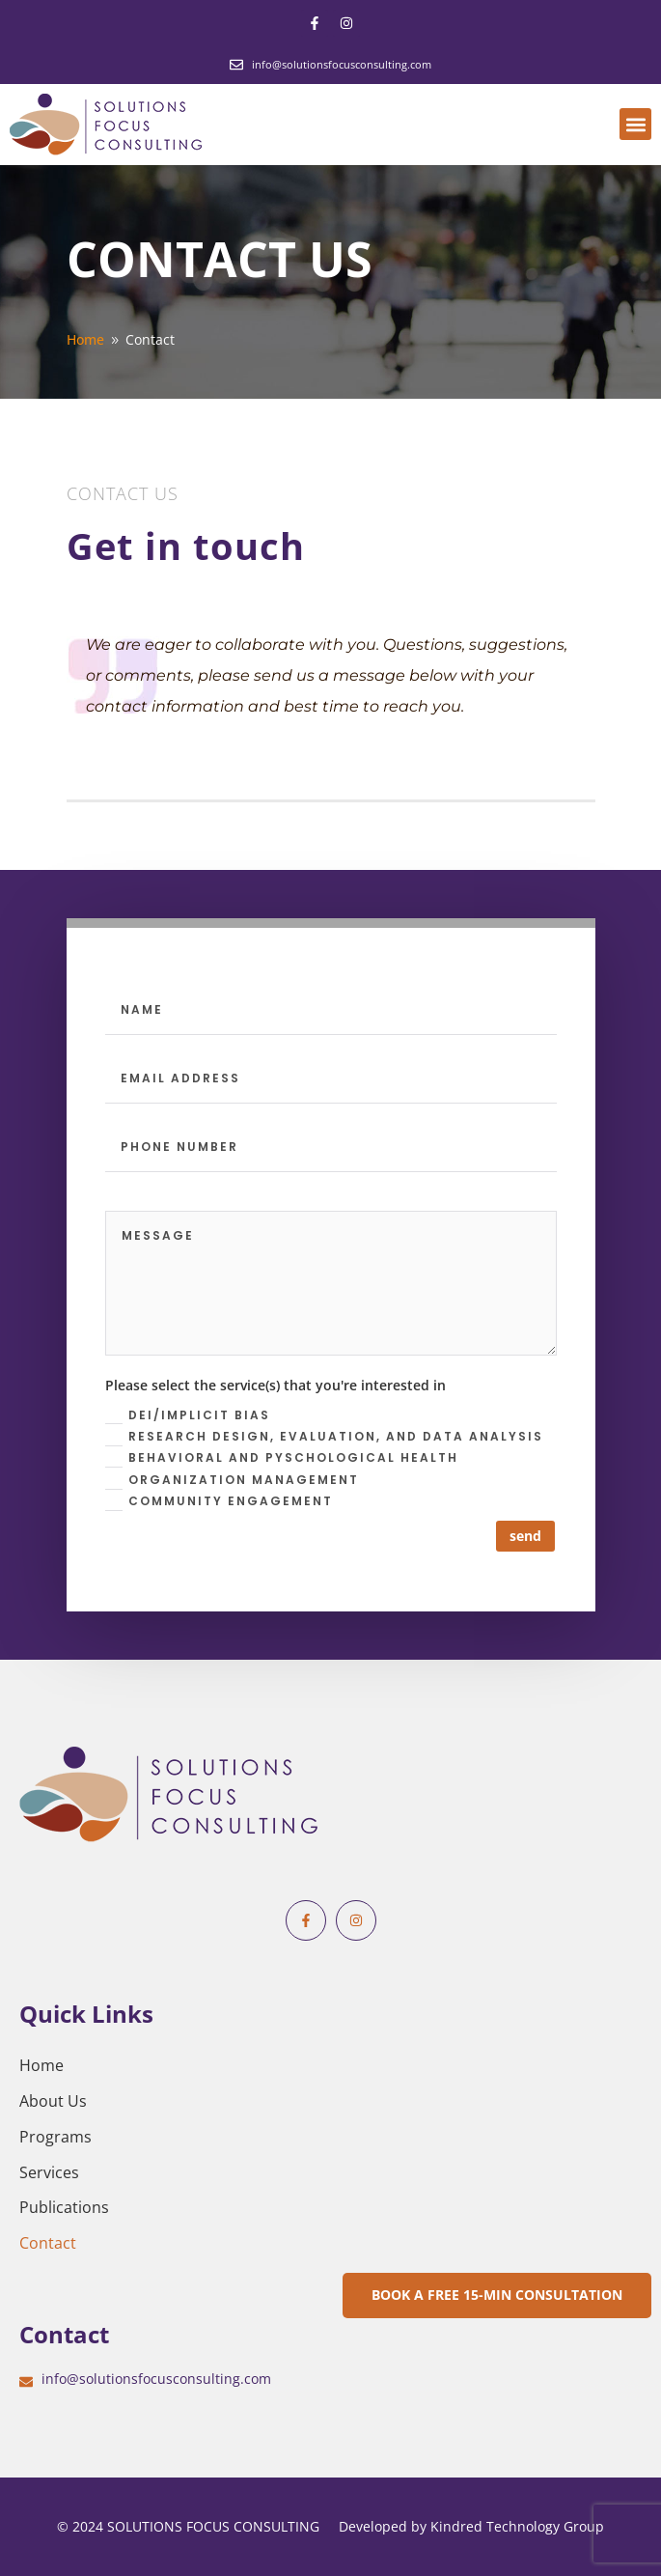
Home (41, 2065)
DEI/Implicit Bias (187, 1416)
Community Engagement (219, 1502)
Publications (64, 2207)
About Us (53, 2101)
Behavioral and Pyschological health (281, 1458)
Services (49, 2172)
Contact (47, 2243)
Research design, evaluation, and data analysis (324, 1437)
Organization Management (232, 1480)
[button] (635, 124)
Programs (55, 2136)
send (525, 1535)
